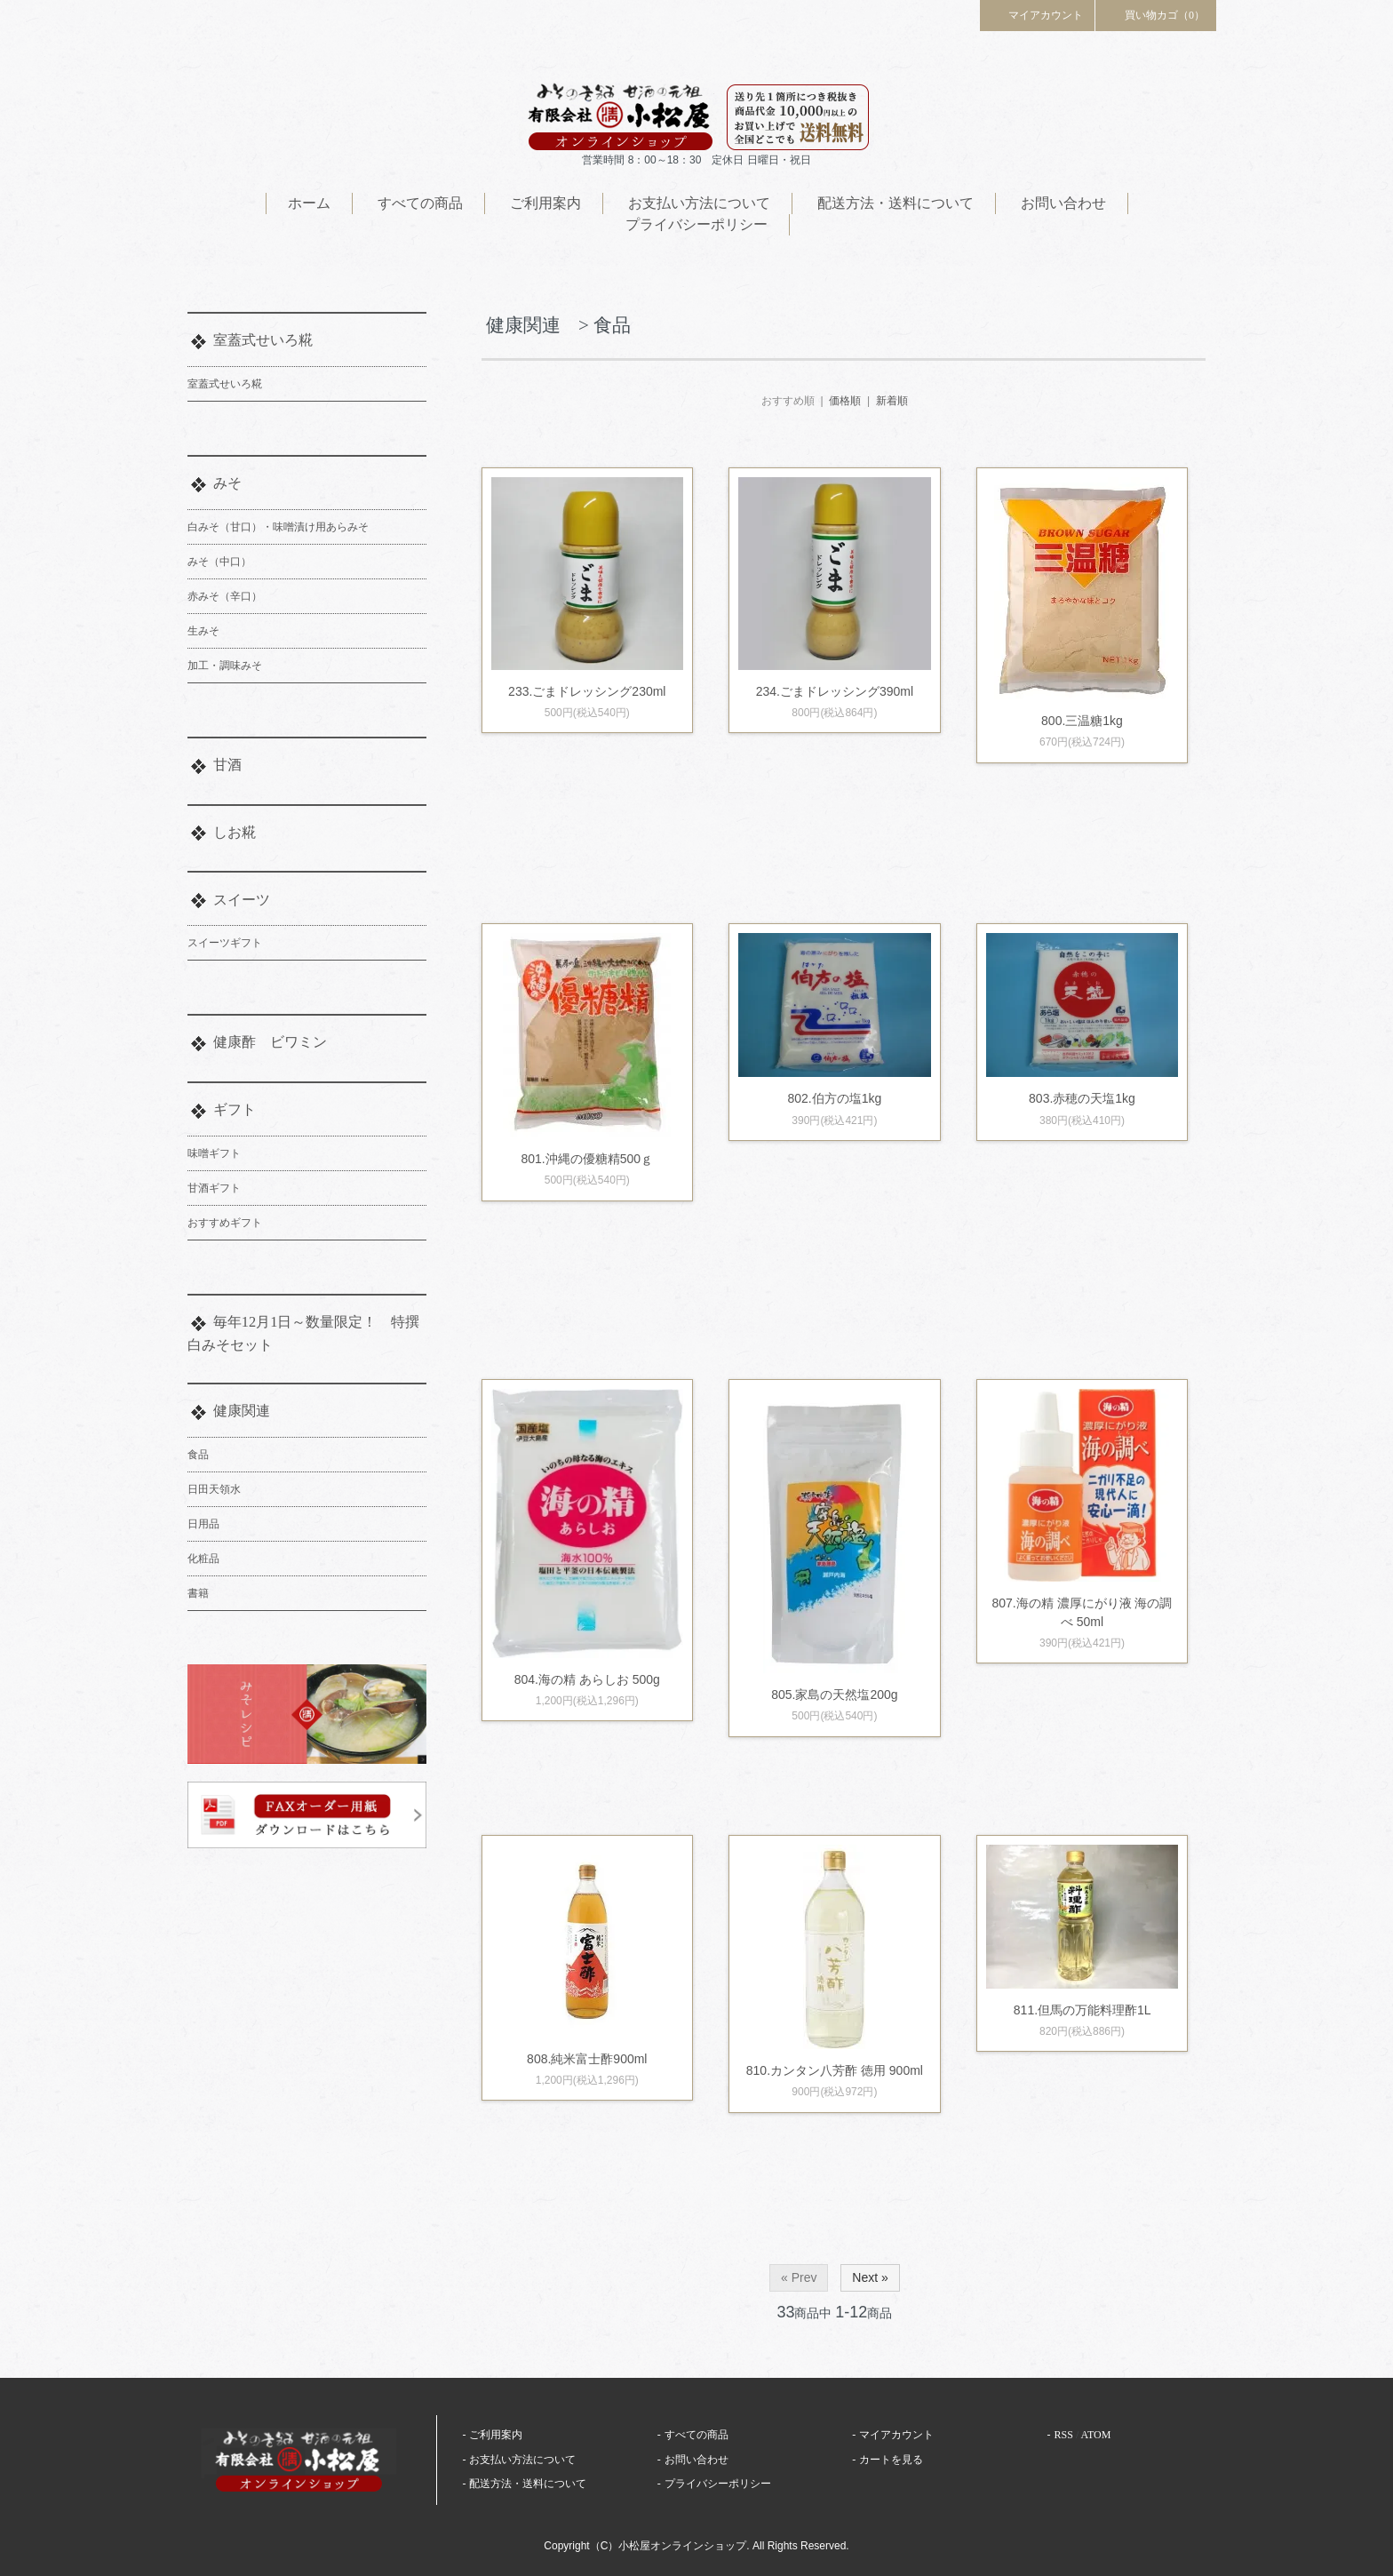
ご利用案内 (545, 203)
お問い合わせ (1063, 203)
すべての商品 (420, 203)
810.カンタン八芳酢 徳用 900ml (834, 2070)
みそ (227, 483)
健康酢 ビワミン (270, 1041)
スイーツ (241, 899)
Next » (870, 2277)
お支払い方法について (699, 203)
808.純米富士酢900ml (587, 2059)
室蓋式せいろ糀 (263, 339)
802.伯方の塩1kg (834, 1098)
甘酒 (227, 764)
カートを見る (891, 2459)
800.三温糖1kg (1082, 721)
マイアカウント (1037, 14)
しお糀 (234, 832)
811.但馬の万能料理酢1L (1088, 2010)
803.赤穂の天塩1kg (1082, 1098)
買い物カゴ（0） (1156, 14)
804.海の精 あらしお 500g (587, 1679)
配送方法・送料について (895, 203)
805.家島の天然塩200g (834, 1694)
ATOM (1096, 2434)
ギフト (234, 1109)
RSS (1064, 2434)
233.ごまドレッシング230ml (586, 691)
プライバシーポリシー (696, 224)
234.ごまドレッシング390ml (834, 691)
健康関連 (241, 1410)
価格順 (845, 401)
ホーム (309, 203)
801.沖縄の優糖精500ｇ (587, 1159)
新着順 (892, 401)
